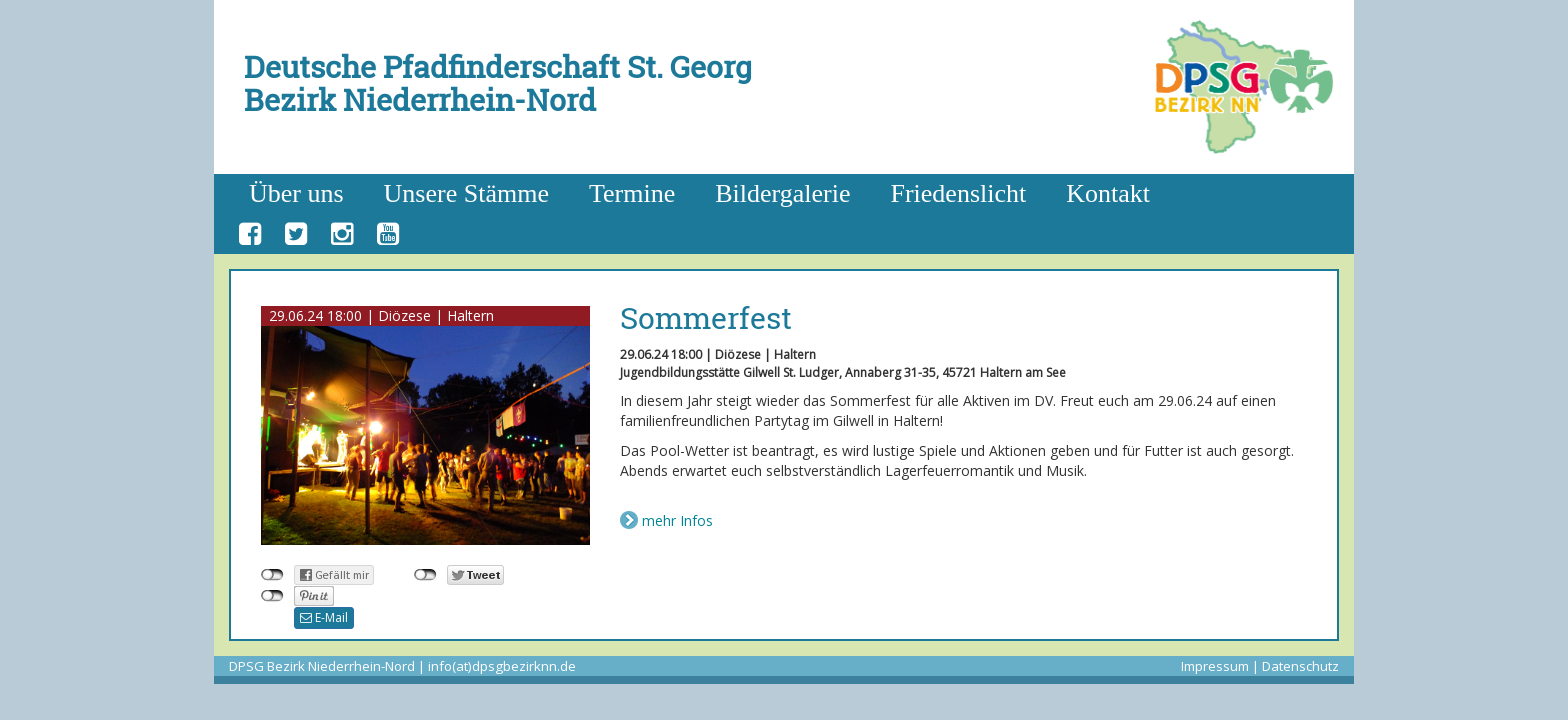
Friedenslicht (958, 193)
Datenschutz (1300, 666)
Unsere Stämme (466, 193)
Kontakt (1108, 193)
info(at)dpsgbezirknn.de (502, 666)
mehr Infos (677, 520)
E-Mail (324, 617)
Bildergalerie (782, 193)
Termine (632, 193)
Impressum (1215, 666)
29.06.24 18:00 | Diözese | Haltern (381, 315)
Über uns (296, 193)
